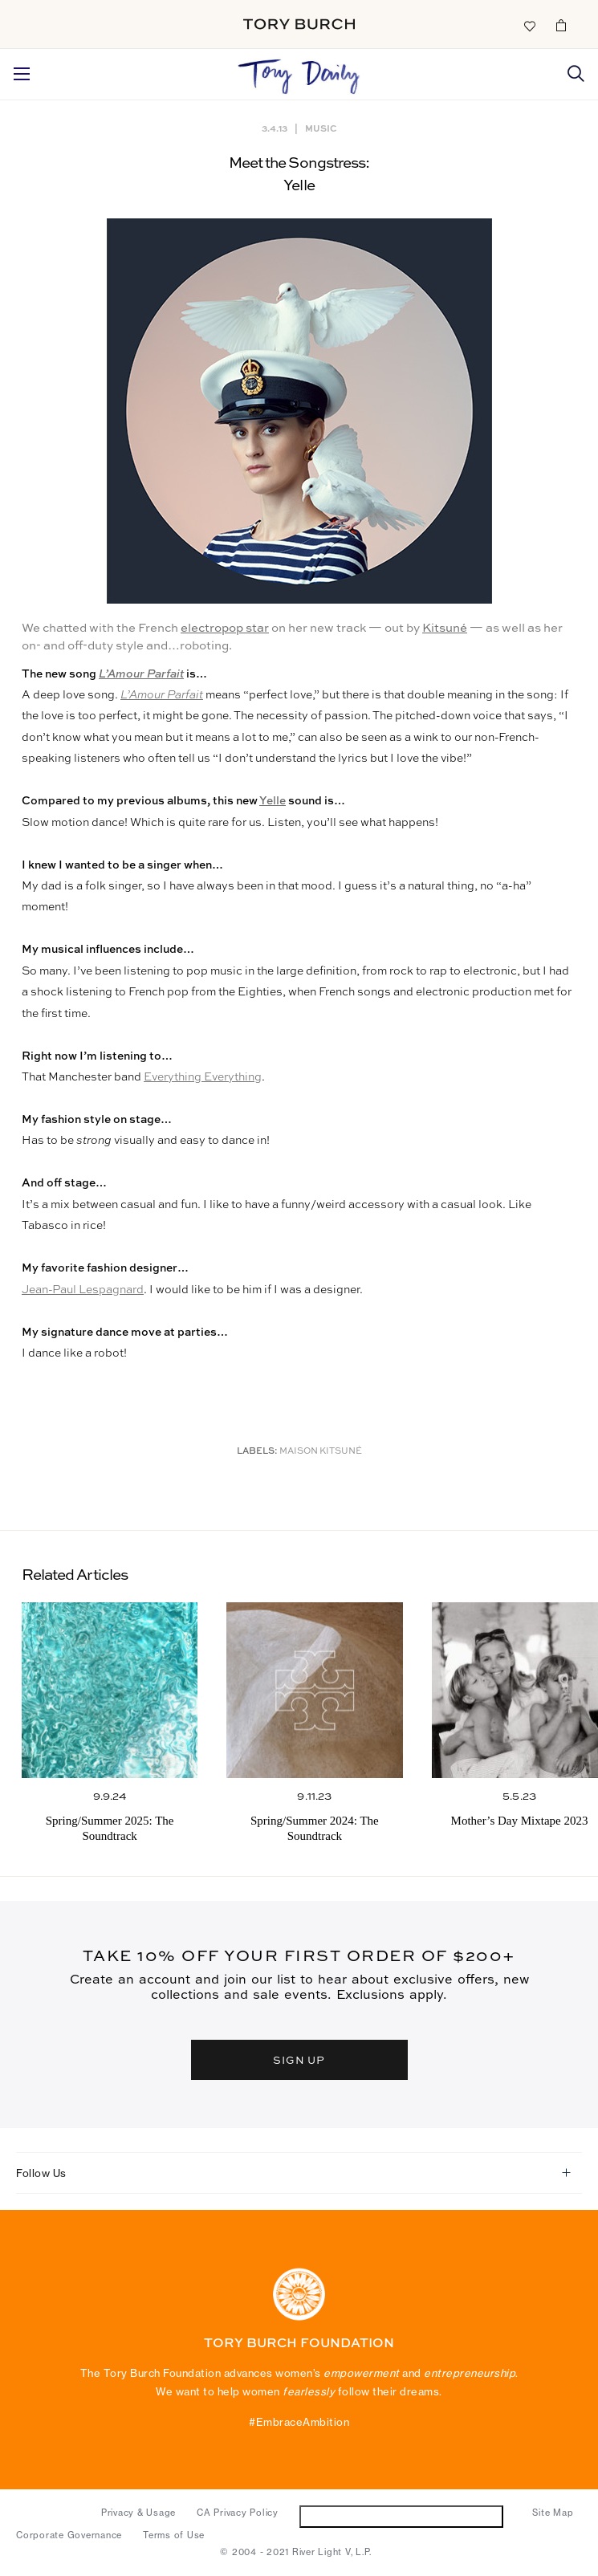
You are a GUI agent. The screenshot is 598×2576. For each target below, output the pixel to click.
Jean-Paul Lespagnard (83, 1290)
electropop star (225, 628)
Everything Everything (203, 1077)
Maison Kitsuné (320, 1451)
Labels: (257, 1451)
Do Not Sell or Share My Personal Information (401, 2516)
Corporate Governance (69, 2535)
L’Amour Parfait (141, 674)
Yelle (272, 801)
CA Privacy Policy (238, 2512)
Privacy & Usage (138, 2512)
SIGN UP (299, 2060)
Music (320, 128)
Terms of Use (174, 2535)
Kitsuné (444, 628)
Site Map (552, 2512)
